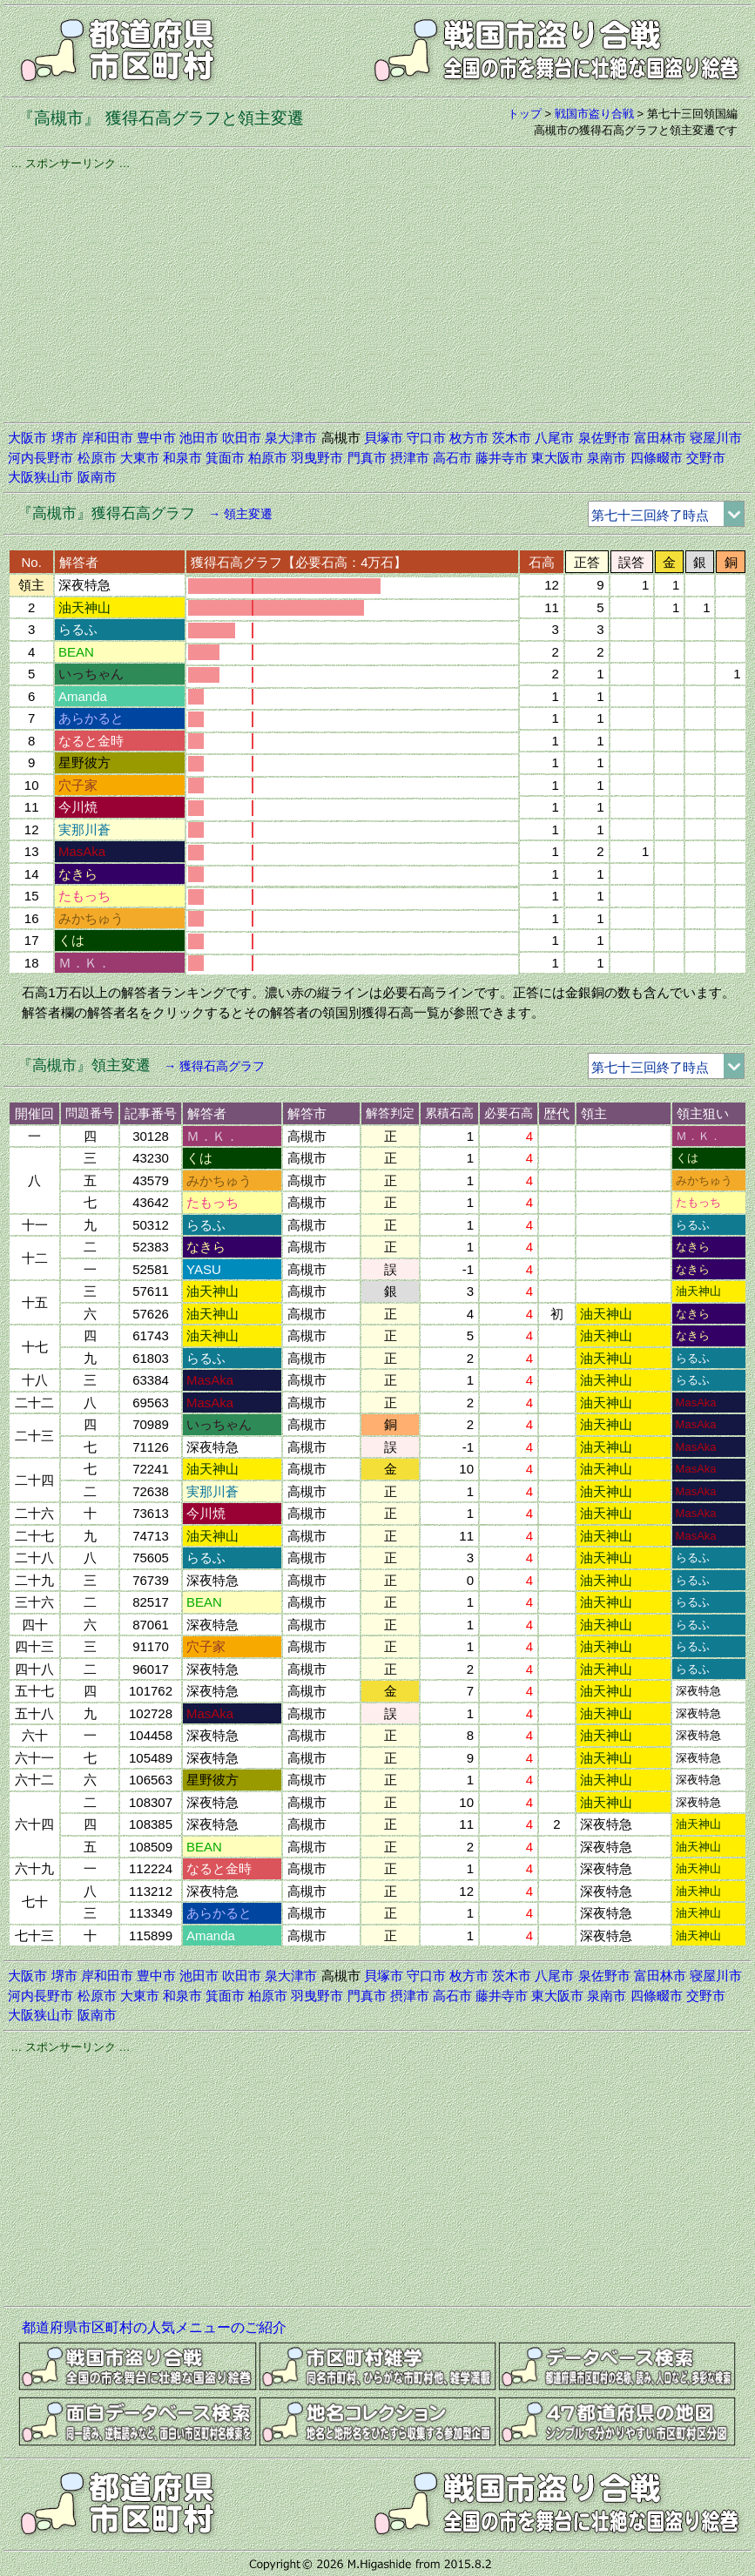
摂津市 (409, 457)
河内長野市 (40, 457)
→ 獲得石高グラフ (214, 1066)
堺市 (64, 437)
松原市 (97, 457)
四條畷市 (656, 457)
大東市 (139, 457)
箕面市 (225, 457)
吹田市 (241, 437)
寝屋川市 (716, 437)
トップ (525, 113)
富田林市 (660, 437)
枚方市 (469, 437)
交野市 (705, 457)
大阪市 (27, 437)
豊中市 (156, 437)
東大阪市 (557, 457)
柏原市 (267, 457)
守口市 (426, 437)
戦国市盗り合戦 (594, 113)
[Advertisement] (377, 293)
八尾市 (554, 437)
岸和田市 (107, 437)
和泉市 (182, 457)
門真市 (367, 457)
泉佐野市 (604, 437)
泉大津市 (291, 437)
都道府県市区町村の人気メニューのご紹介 (154, 2327)
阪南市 (97, 476)
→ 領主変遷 (240, 514)
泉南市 (606, 457)
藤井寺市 (501, 457)
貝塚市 (383, 437)
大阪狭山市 (40, 476)
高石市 (452, 457)
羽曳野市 (317, 457)
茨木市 (511, 437)
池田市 (199, 437)
